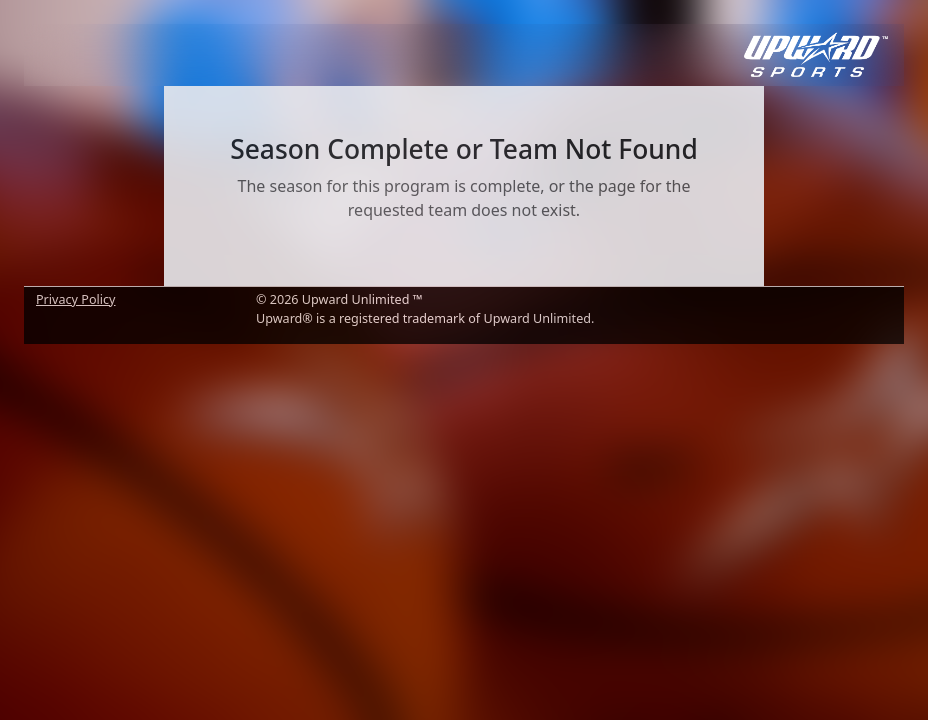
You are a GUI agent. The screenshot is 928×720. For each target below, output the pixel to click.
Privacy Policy (75, 299)
